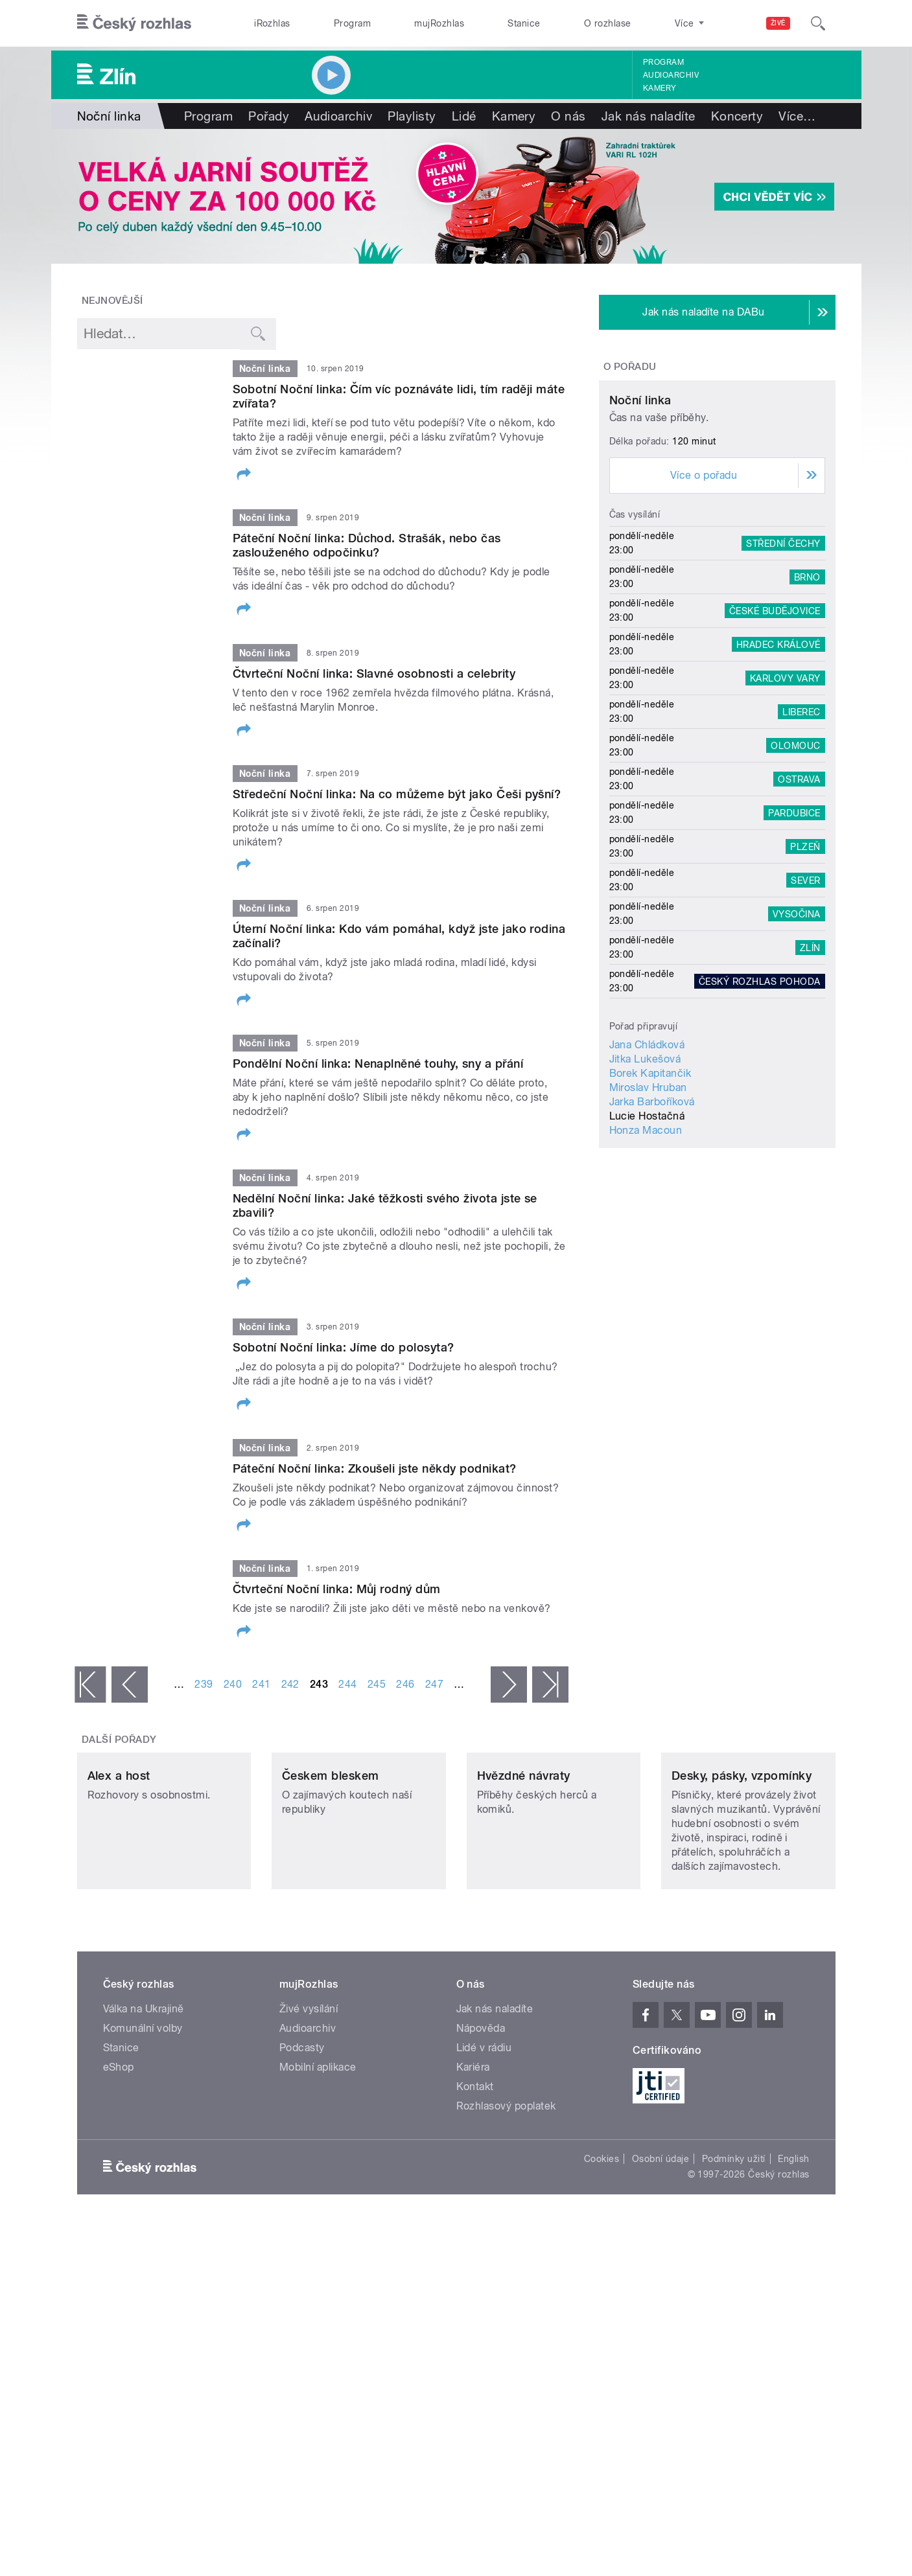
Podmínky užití (734, 2256)
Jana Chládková (647, 1166)
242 (290, 1695)
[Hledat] (818, 23)
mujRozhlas (439, 23)
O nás (568, 116)
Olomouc (795, 866)
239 (203, 1695)
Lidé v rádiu (484, 2145)
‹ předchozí (129, 1695)
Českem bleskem (330, 1873)
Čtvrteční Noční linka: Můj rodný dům (337, 1589)
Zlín (810, 1068)
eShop (118, 2164)
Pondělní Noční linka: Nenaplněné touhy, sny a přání (378, 1063)
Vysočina (797, 1034)
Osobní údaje (661, 2256)
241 (261, 1695)
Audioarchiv (671, 75)
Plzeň (805, 967)
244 (347, 1695)
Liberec (801, 832)
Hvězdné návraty (523, 1873)
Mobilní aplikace (318, 2164)
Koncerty (737, 116)
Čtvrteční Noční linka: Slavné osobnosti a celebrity (374, 673)
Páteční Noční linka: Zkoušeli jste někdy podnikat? (375, 1468)
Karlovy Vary (785, 799)
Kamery (660, 88)
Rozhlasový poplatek (506, 2203)
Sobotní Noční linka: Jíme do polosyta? (343, 1347)
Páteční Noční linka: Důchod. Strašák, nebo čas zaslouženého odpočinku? (367, 545)
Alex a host (119, 1873)
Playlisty (412, 116)
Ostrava (799, 900)
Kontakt (475, 2184)
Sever (805, 1001)
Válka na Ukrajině (143, 2106)
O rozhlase (607, 23)
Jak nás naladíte (649, 116)
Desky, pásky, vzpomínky (742, 1873)
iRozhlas (272, 23)
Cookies (601, 2256)
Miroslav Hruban (648, 1208)
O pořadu (630, 367)
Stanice (524, 23)
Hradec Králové (778, 765)
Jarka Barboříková (652, 1223)
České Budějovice (775, 731)
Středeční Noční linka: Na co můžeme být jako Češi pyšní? (397, 794)
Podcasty (302, 2145)
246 (405, 1695)
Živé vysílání (308, 2106)
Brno (807, 698)
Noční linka (640, 521)
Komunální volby (143, 2125)
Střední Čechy (783, 664)
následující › (509, 1695)
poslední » (550, 1695)
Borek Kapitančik (650, 1194)
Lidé (464, 116)
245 (377, 1695)
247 (434, 1695)
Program (352, 23)
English (793, 2256)
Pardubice (794, 933)
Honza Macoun (646, 1251)
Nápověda (481, 2125)
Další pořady (119, 1750)
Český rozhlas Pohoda (760, 1102)
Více (796, 116)
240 (233, 1695)
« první (90, 1695)
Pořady (268, 116)
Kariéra (473, 2164)
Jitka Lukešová (645, 1180)
